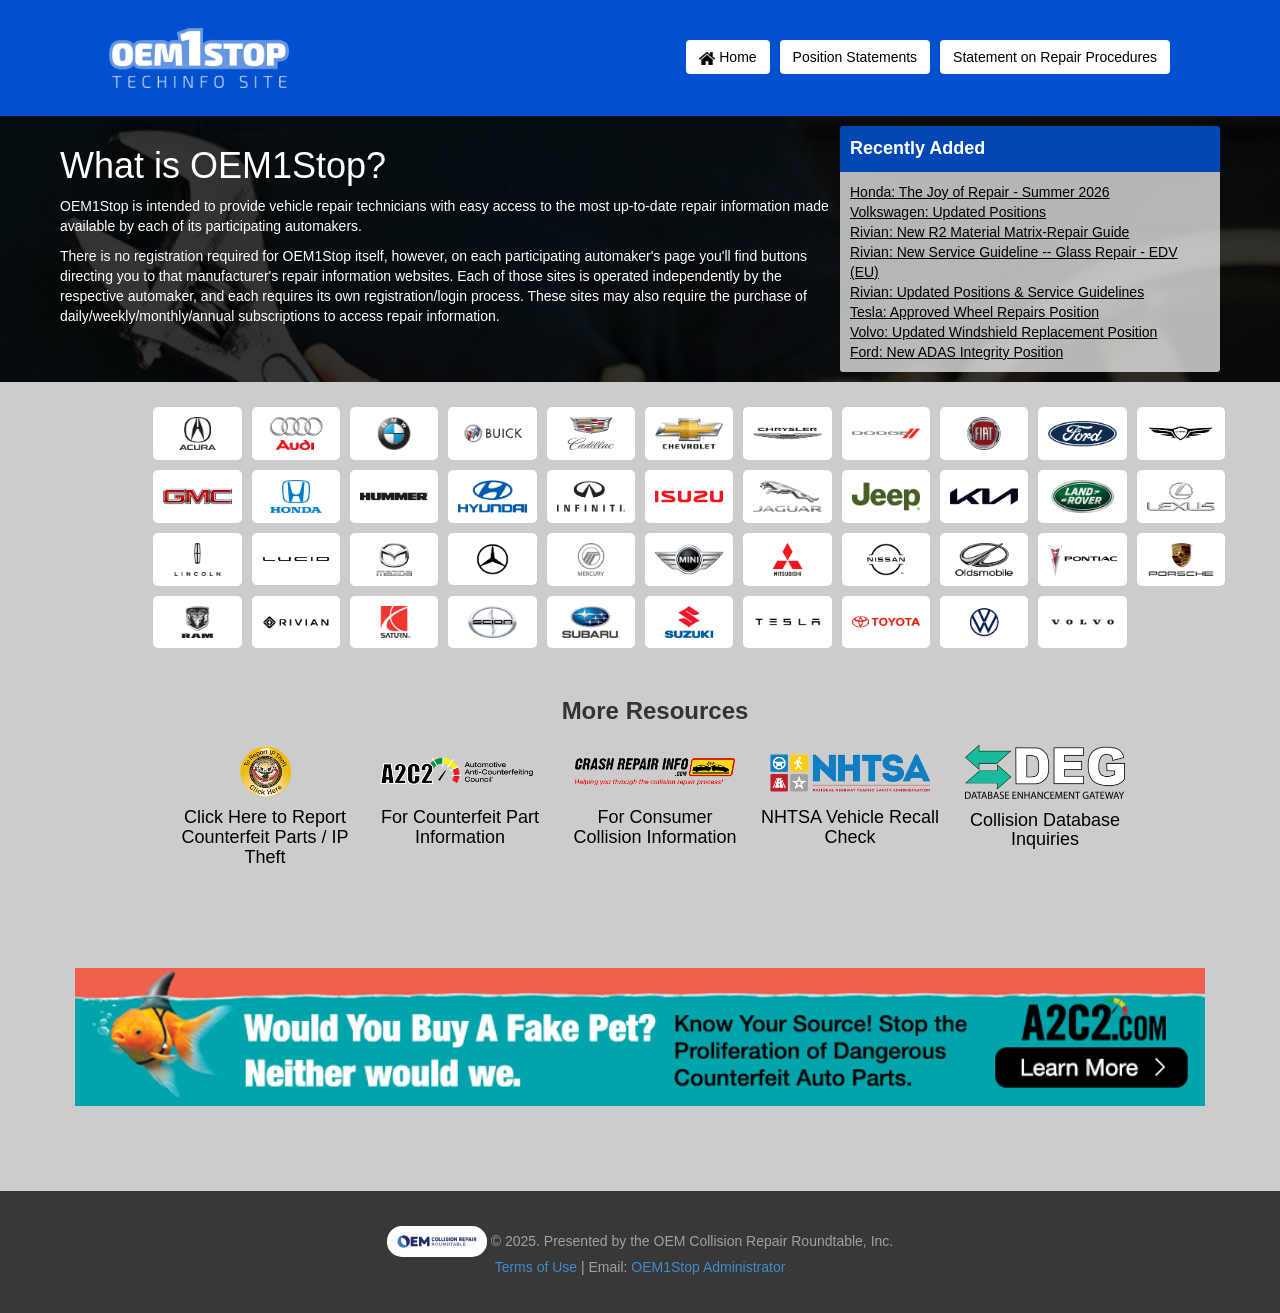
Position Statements (855, 57)
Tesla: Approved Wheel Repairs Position (974, 312)
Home (727, 57)
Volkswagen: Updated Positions (948, 212)
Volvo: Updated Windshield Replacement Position (1003, 332)
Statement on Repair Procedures (1055, 57)
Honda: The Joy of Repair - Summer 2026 (980, 192)
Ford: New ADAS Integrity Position (956, 352)
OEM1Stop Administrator (708, 1267)
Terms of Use (536, 1267)
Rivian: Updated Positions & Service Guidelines (997, 292)
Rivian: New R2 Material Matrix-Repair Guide (989, 232)
